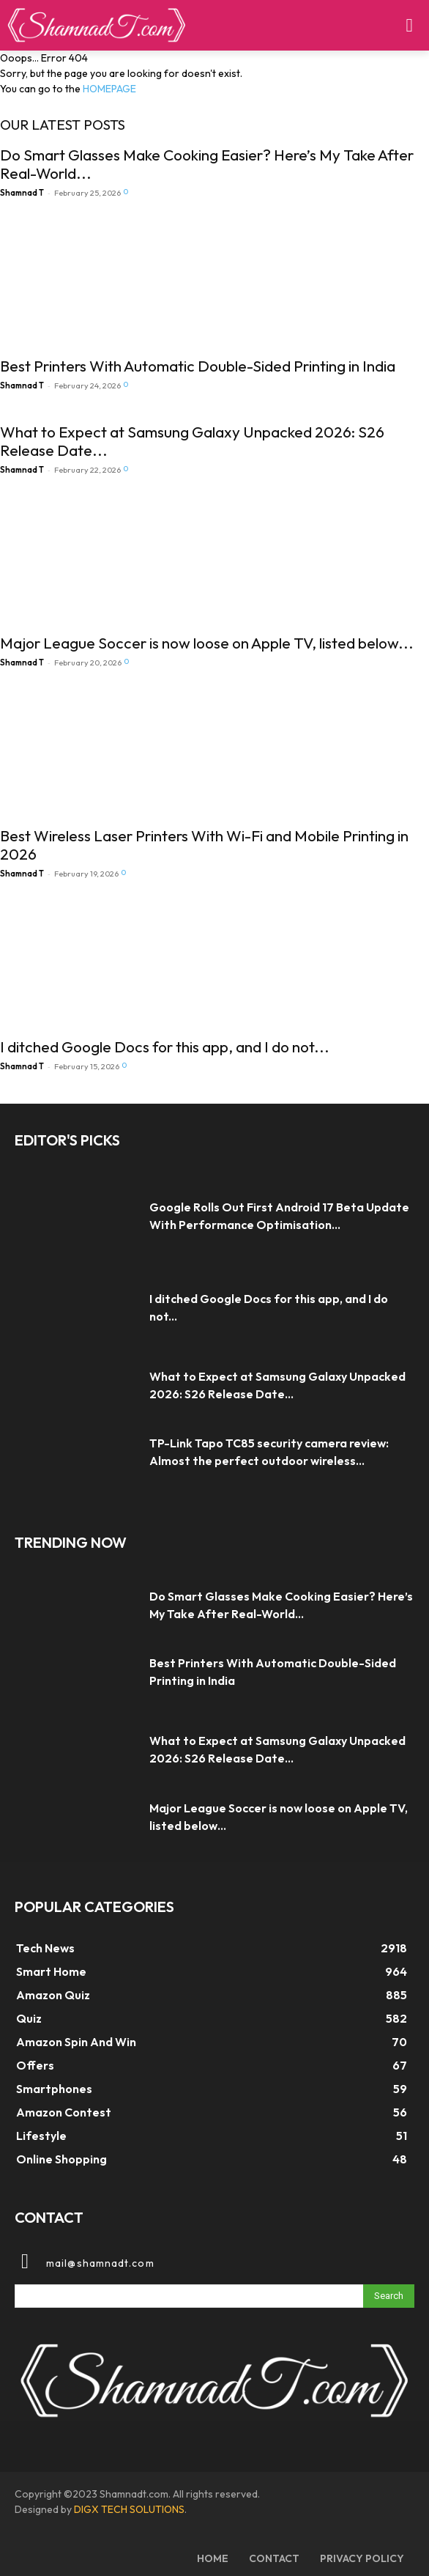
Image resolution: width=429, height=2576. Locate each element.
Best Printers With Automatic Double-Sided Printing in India (197, 365)
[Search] (388, 2296)
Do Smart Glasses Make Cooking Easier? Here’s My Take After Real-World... (207, 163)
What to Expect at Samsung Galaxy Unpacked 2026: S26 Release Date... (192, 441)
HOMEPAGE (109, 88)
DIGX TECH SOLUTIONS (129, 2509)
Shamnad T (22, 193)
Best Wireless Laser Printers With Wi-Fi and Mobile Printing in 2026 (204, 844)
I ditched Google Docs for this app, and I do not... (164, 1046)
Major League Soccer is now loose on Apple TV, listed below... (207, 642)
